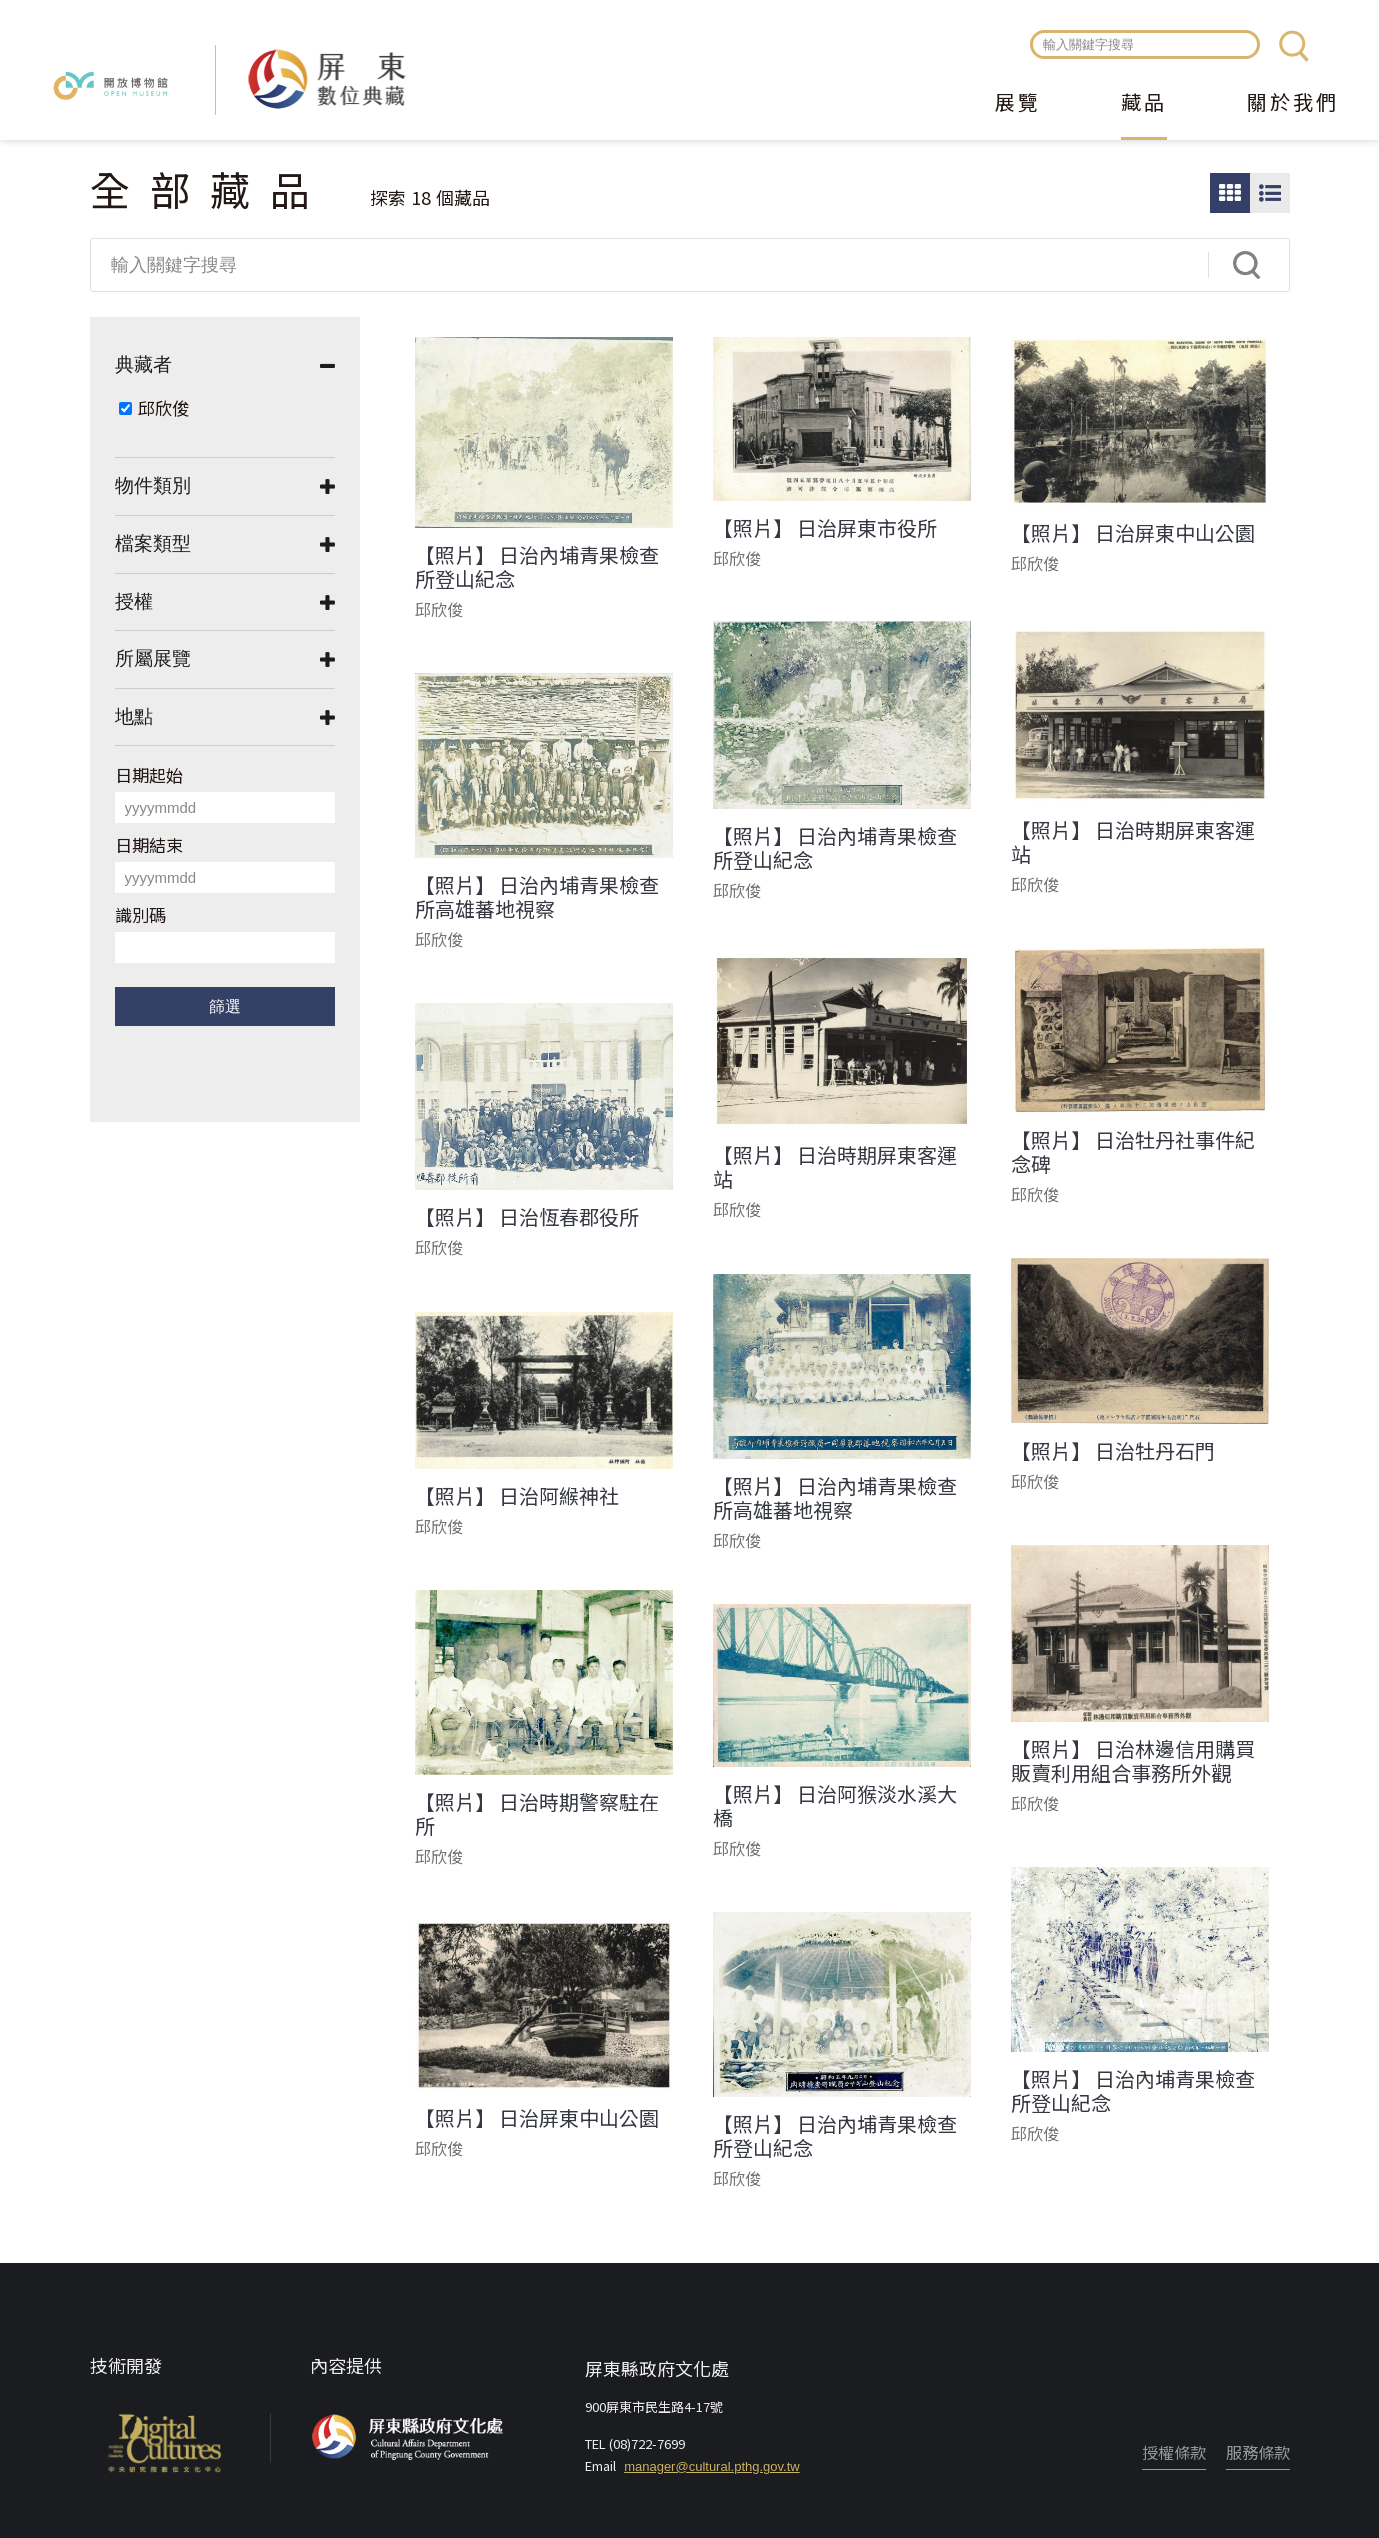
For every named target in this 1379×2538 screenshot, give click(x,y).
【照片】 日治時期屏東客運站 (1133, 842)
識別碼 (140, 914)
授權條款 (1174, 2452)
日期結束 (149, 844)
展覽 (1018, 104)
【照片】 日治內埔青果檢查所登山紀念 (537, 567)
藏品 (1144, 104)
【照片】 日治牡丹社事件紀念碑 (1133, 1152)
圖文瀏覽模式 (1270, 193)
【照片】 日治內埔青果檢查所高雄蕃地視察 (537, 897)
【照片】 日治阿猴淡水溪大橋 (835, 1806)
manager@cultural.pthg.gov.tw (712, 2466)
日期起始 (149, 774)
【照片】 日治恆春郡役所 (527, 1217)
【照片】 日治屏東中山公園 (1133, 533)
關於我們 (1293, 104)
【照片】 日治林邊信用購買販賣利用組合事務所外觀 (1133, 1761)
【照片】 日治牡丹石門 (1113, 1451)
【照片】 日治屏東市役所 (825, 528)
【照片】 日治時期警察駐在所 (537, 1814)
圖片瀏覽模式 (1230, 193)
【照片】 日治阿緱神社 (517, 1496)
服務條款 (1258, 2452)
